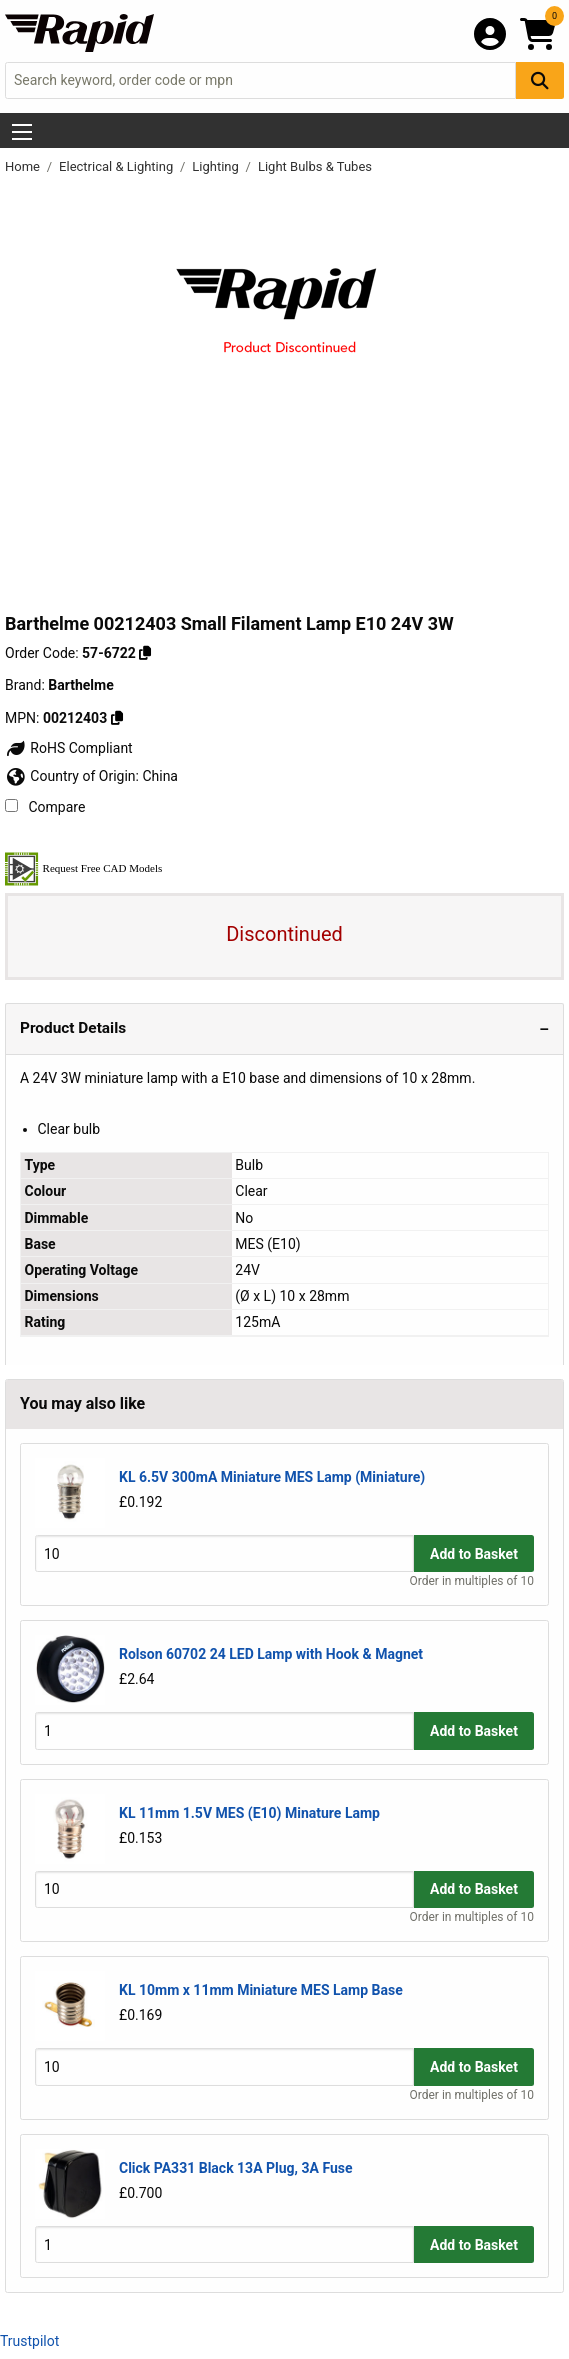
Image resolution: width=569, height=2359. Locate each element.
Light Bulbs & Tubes (315, 166)
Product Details (73, 1028)
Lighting (217, 166)
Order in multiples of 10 (472, 1581)
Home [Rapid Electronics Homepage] (24, 166)
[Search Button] (540, 80)
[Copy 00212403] (117, 718)
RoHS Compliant (69, 748)
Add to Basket (474, 1554)
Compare (45, 807)
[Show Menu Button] (22, 132)
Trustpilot (29, 2341)
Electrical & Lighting (117, 166)
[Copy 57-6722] (145, 653)
